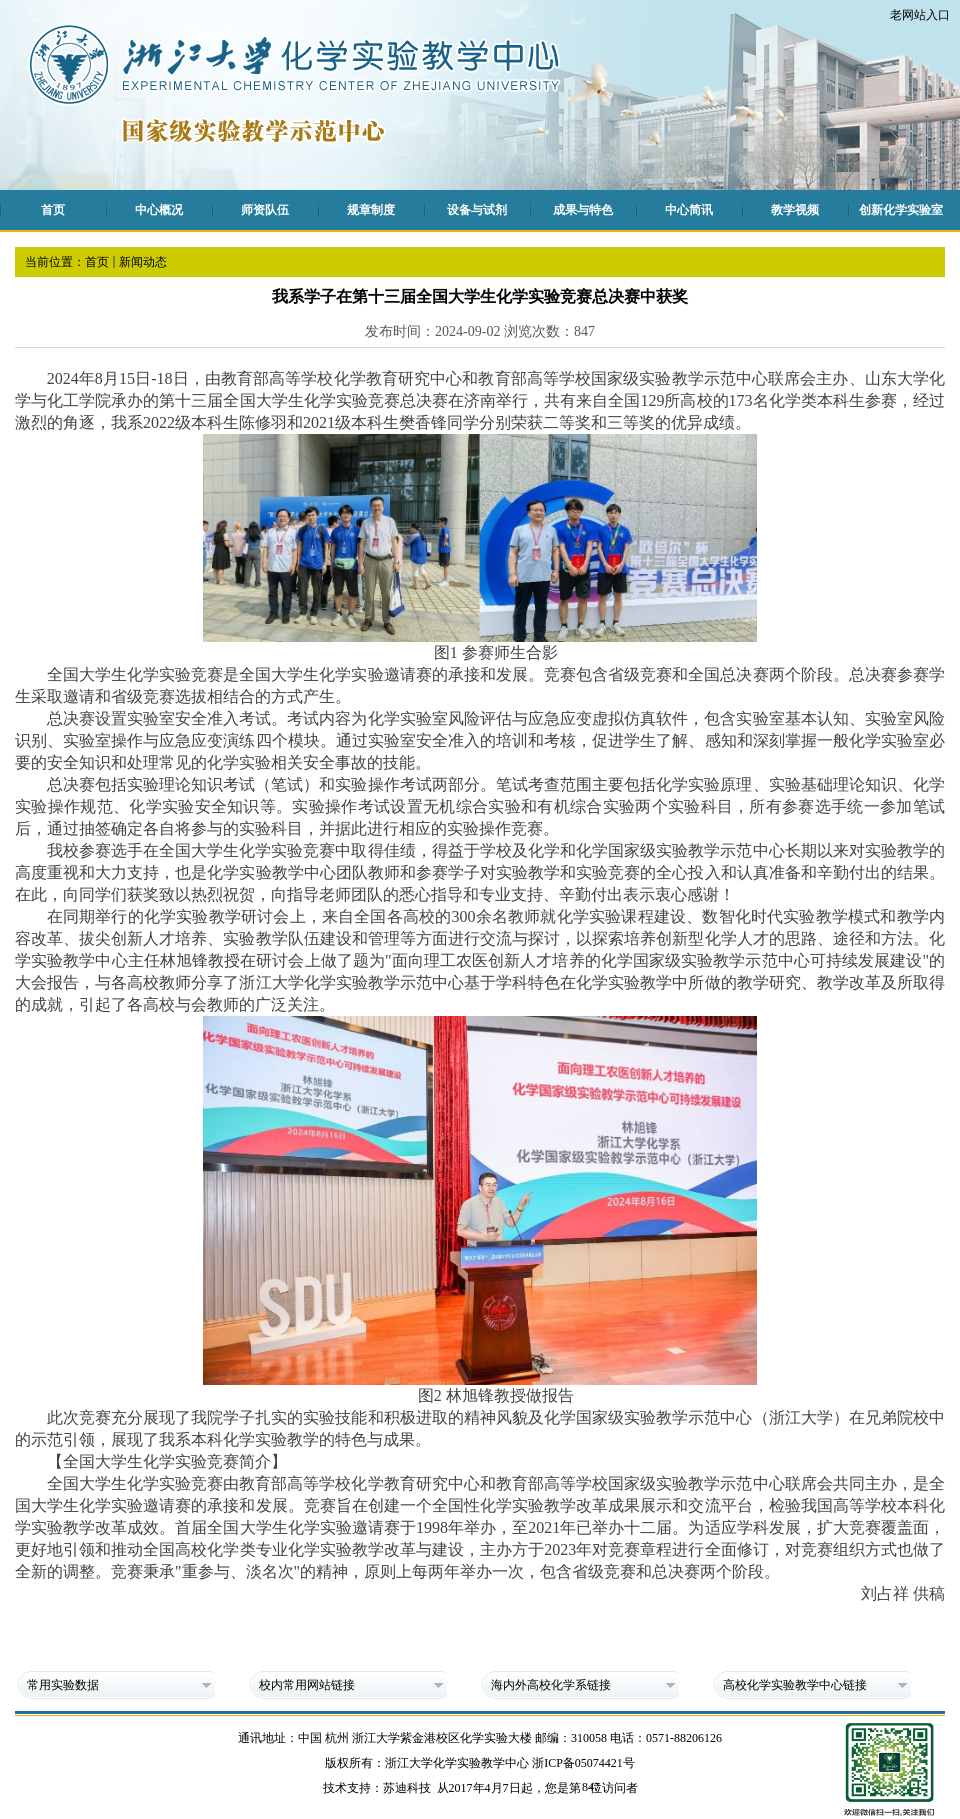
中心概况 (159, 210)
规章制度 (371, 210)
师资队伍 (265, 210)
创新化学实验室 (901, 210)
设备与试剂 (477, 210)
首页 (53, 210)
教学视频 (795, 210)
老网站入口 (920, 15)
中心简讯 (689, 210)
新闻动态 (143, 262)
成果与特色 (583, 210)
